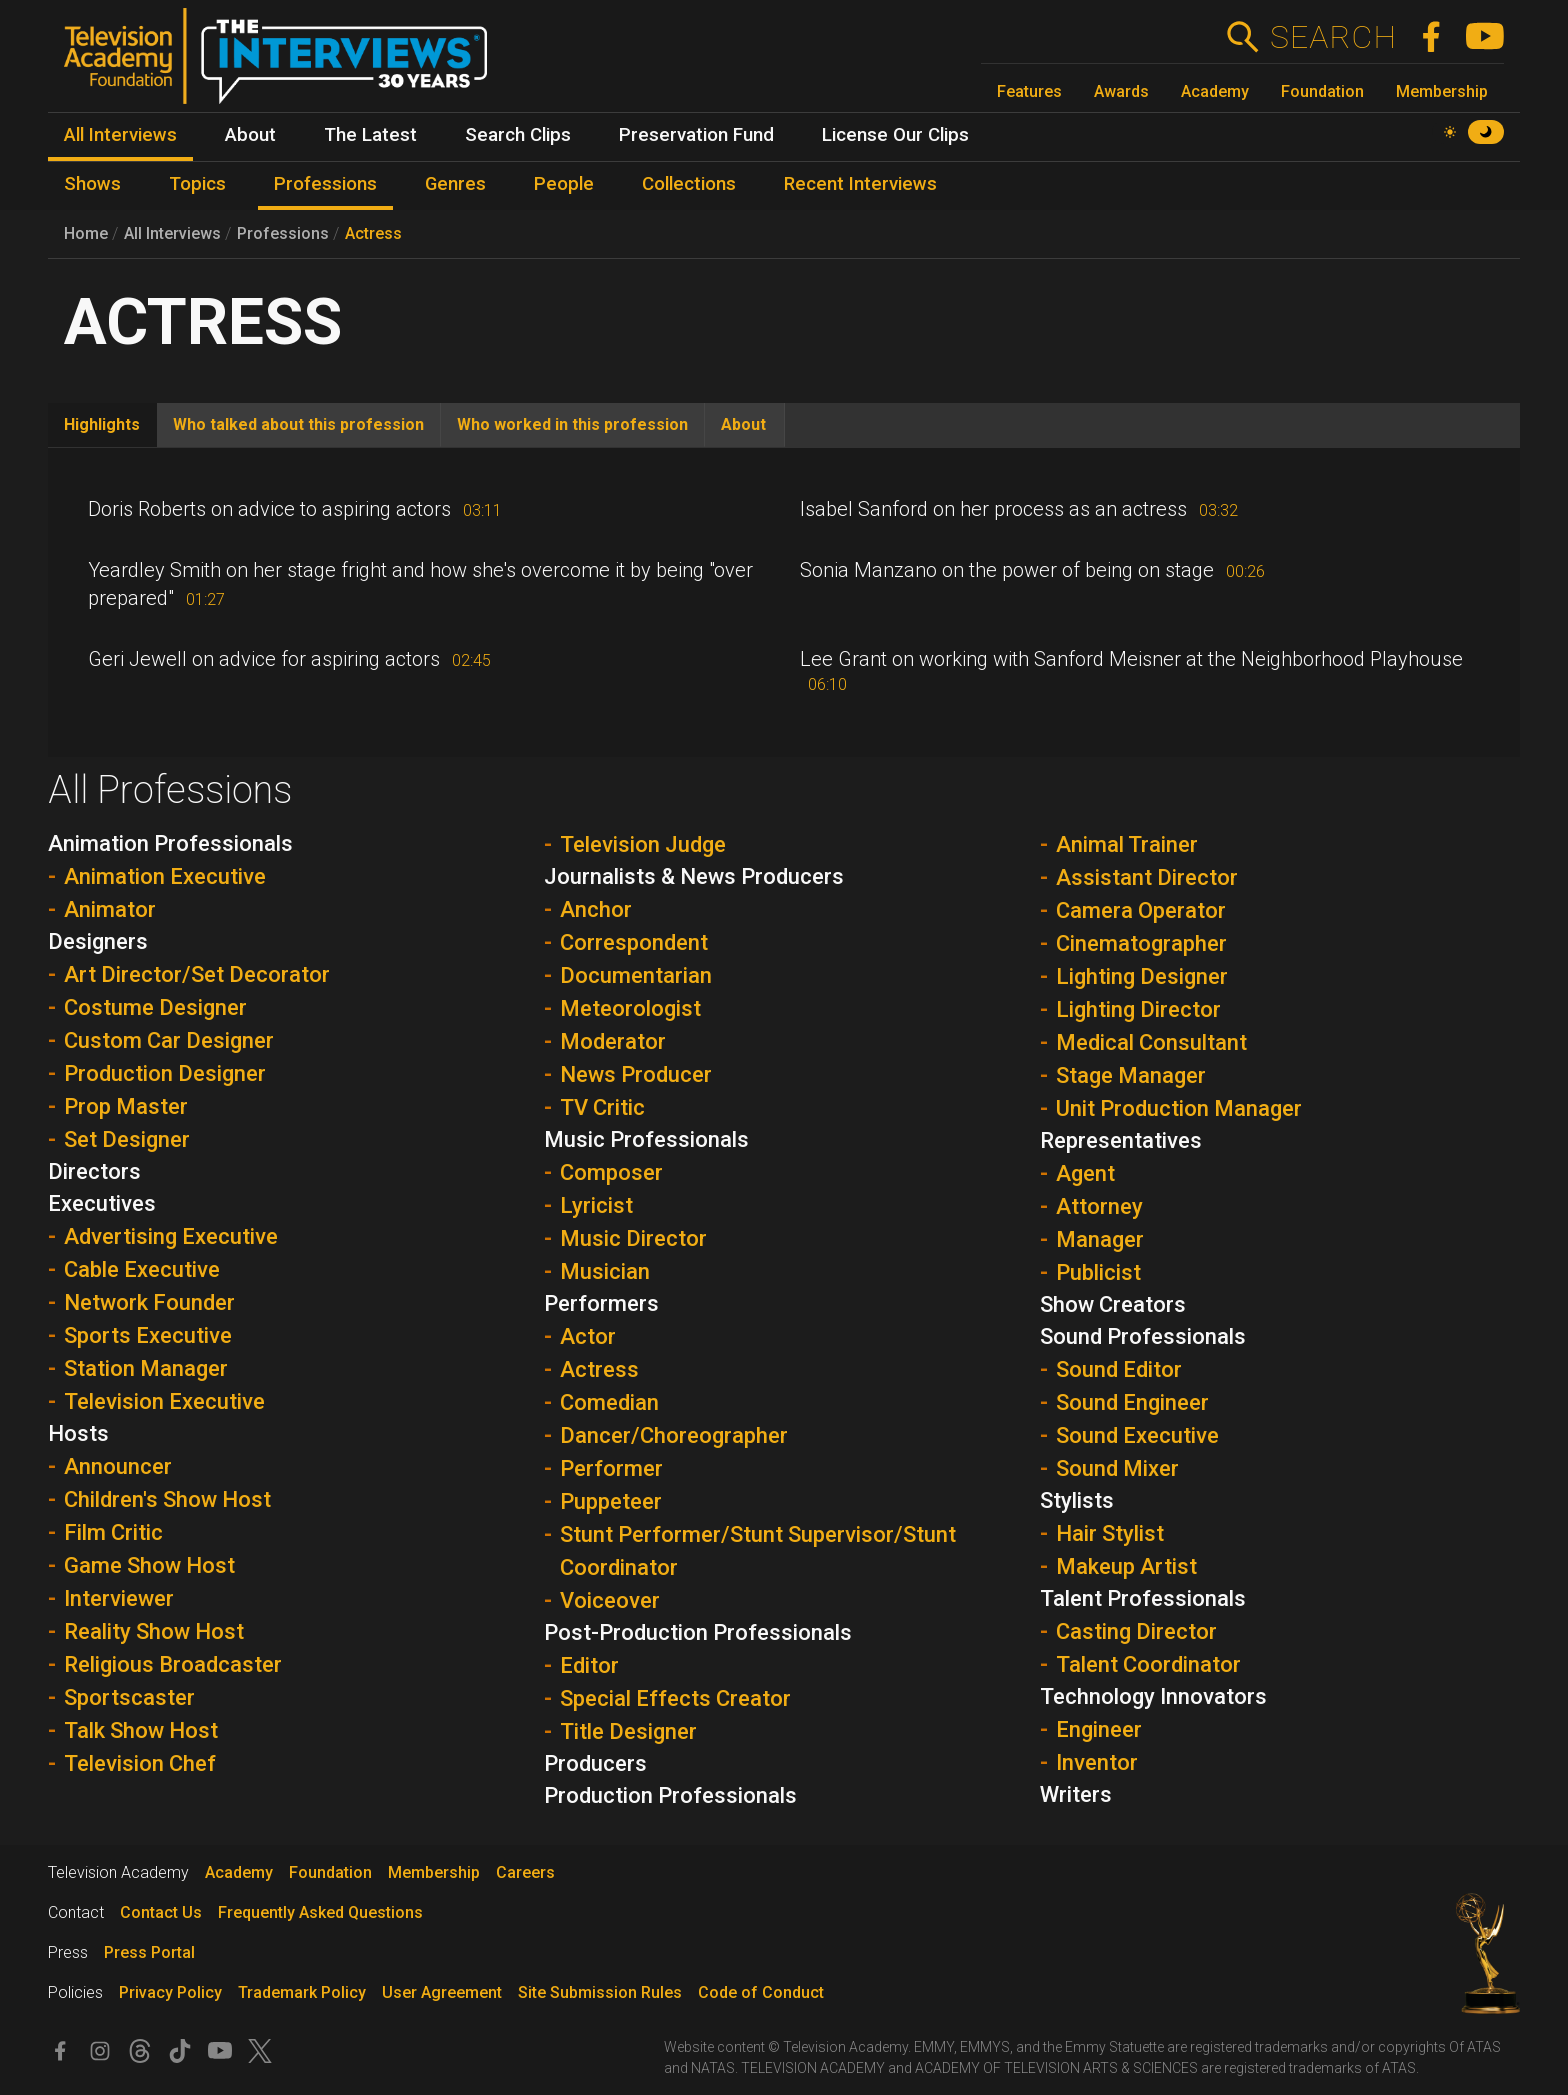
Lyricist (596, 1205)
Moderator (613, 1041)
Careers (525, 1872)
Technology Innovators (1153, 1696)
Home (86, 233)
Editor (589, 1665)
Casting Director (1136, 1631)
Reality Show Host (154, 1631)
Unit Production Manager (1179, 1108)
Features (1029, 91)
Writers (1076, 1794)
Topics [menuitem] (197, 184)
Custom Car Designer (169, 1040)
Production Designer (165, 1073)
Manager (1100, 1239)
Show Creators (1113, 1304)
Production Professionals (670, 1795)
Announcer (118, 1466)
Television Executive (164, 1401)
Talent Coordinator (1148, 1664)
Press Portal (149, 1952)
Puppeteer (611, 1501)
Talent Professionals (1143, 1598)
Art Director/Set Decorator (197, 974)
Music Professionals (646, 1139)
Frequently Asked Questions (320, 1912)
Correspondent (634, 942)
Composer (611, 1172)
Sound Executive (1137, 1435)
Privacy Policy (170, 1992)
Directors (94, 1171)
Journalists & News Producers (694, 876)
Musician (605, 1271)
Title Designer (628, 1731)
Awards (1121, 91)
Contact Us (161, 1912)
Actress (373, 233)
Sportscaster (129, 1697)
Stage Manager (1131, 1075)
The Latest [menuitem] (370, 135)
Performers (601, 1303)
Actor (588, 1336)
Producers (595, 1763)
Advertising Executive (171, 1236)
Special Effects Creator (675, 1698)
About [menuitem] (250, 135)
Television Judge (643, 844)
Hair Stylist (1110, 1533)
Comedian (609, 1402)
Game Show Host (149, 1565)
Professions (283, 233)
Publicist (1098, 1272)
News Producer (636, 1074)
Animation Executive (165, 876)
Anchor (596, 909)
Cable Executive (142, 1269)
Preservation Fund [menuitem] (696, 135)
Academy (1215, 91)
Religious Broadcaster (173, 1664)
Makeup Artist (1126, 1566)
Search (1332, 37)
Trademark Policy (302, 1992)
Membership (1442, 91)
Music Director (633, 1238)
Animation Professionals (170, 843)
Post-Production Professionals (698, 1632)
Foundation (1322, 91)
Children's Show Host (167, 1499)
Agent (1085, 1173)
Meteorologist (630, 1008)
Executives (102, 1203)
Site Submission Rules (600, 1992)
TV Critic (602, 1107)
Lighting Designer (1142, 976)
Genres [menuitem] (455, 184)
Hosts (78, 1433)
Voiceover (610, 1600)
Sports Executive (148, 1335)
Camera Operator (1141, 910)
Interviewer (119, 1598)
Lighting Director (1138, 1009)
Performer (611, 1468)
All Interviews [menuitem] (120, 135)
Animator (110, 909)
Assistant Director (1147, 877)
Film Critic (113, 1532)
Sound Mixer (1117, 1468)
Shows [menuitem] (92, 184)
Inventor (1097, 1762)
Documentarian (636, 975)
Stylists (1077, 1500)
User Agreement (442, 1992)
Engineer (1099, 1729)
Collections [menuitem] (689, 184)
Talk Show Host (141, 1730)
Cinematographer (1141, 943)
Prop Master (126, 1106)
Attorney (1099, 1206)
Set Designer (127, 1139)
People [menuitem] (564, 184)
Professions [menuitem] (325, 184)
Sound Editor (1119, 1369)
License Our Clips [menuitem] (895, 135)
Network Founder (149, 1302)
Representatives (1121, 1140)
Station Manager (146, 1368)
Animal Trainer (1127, 844)
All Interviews (172, 233)
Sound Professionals (1143, 1336)
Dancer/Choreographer (674, 1435)
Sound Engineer (1132, 1402)
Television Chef (140, 1763)
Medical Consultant (1151, 1042)
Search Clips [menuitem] (518, 135)
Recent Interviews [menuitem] (860, 184)
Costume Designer (155, 1007)
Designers (98, 941)
